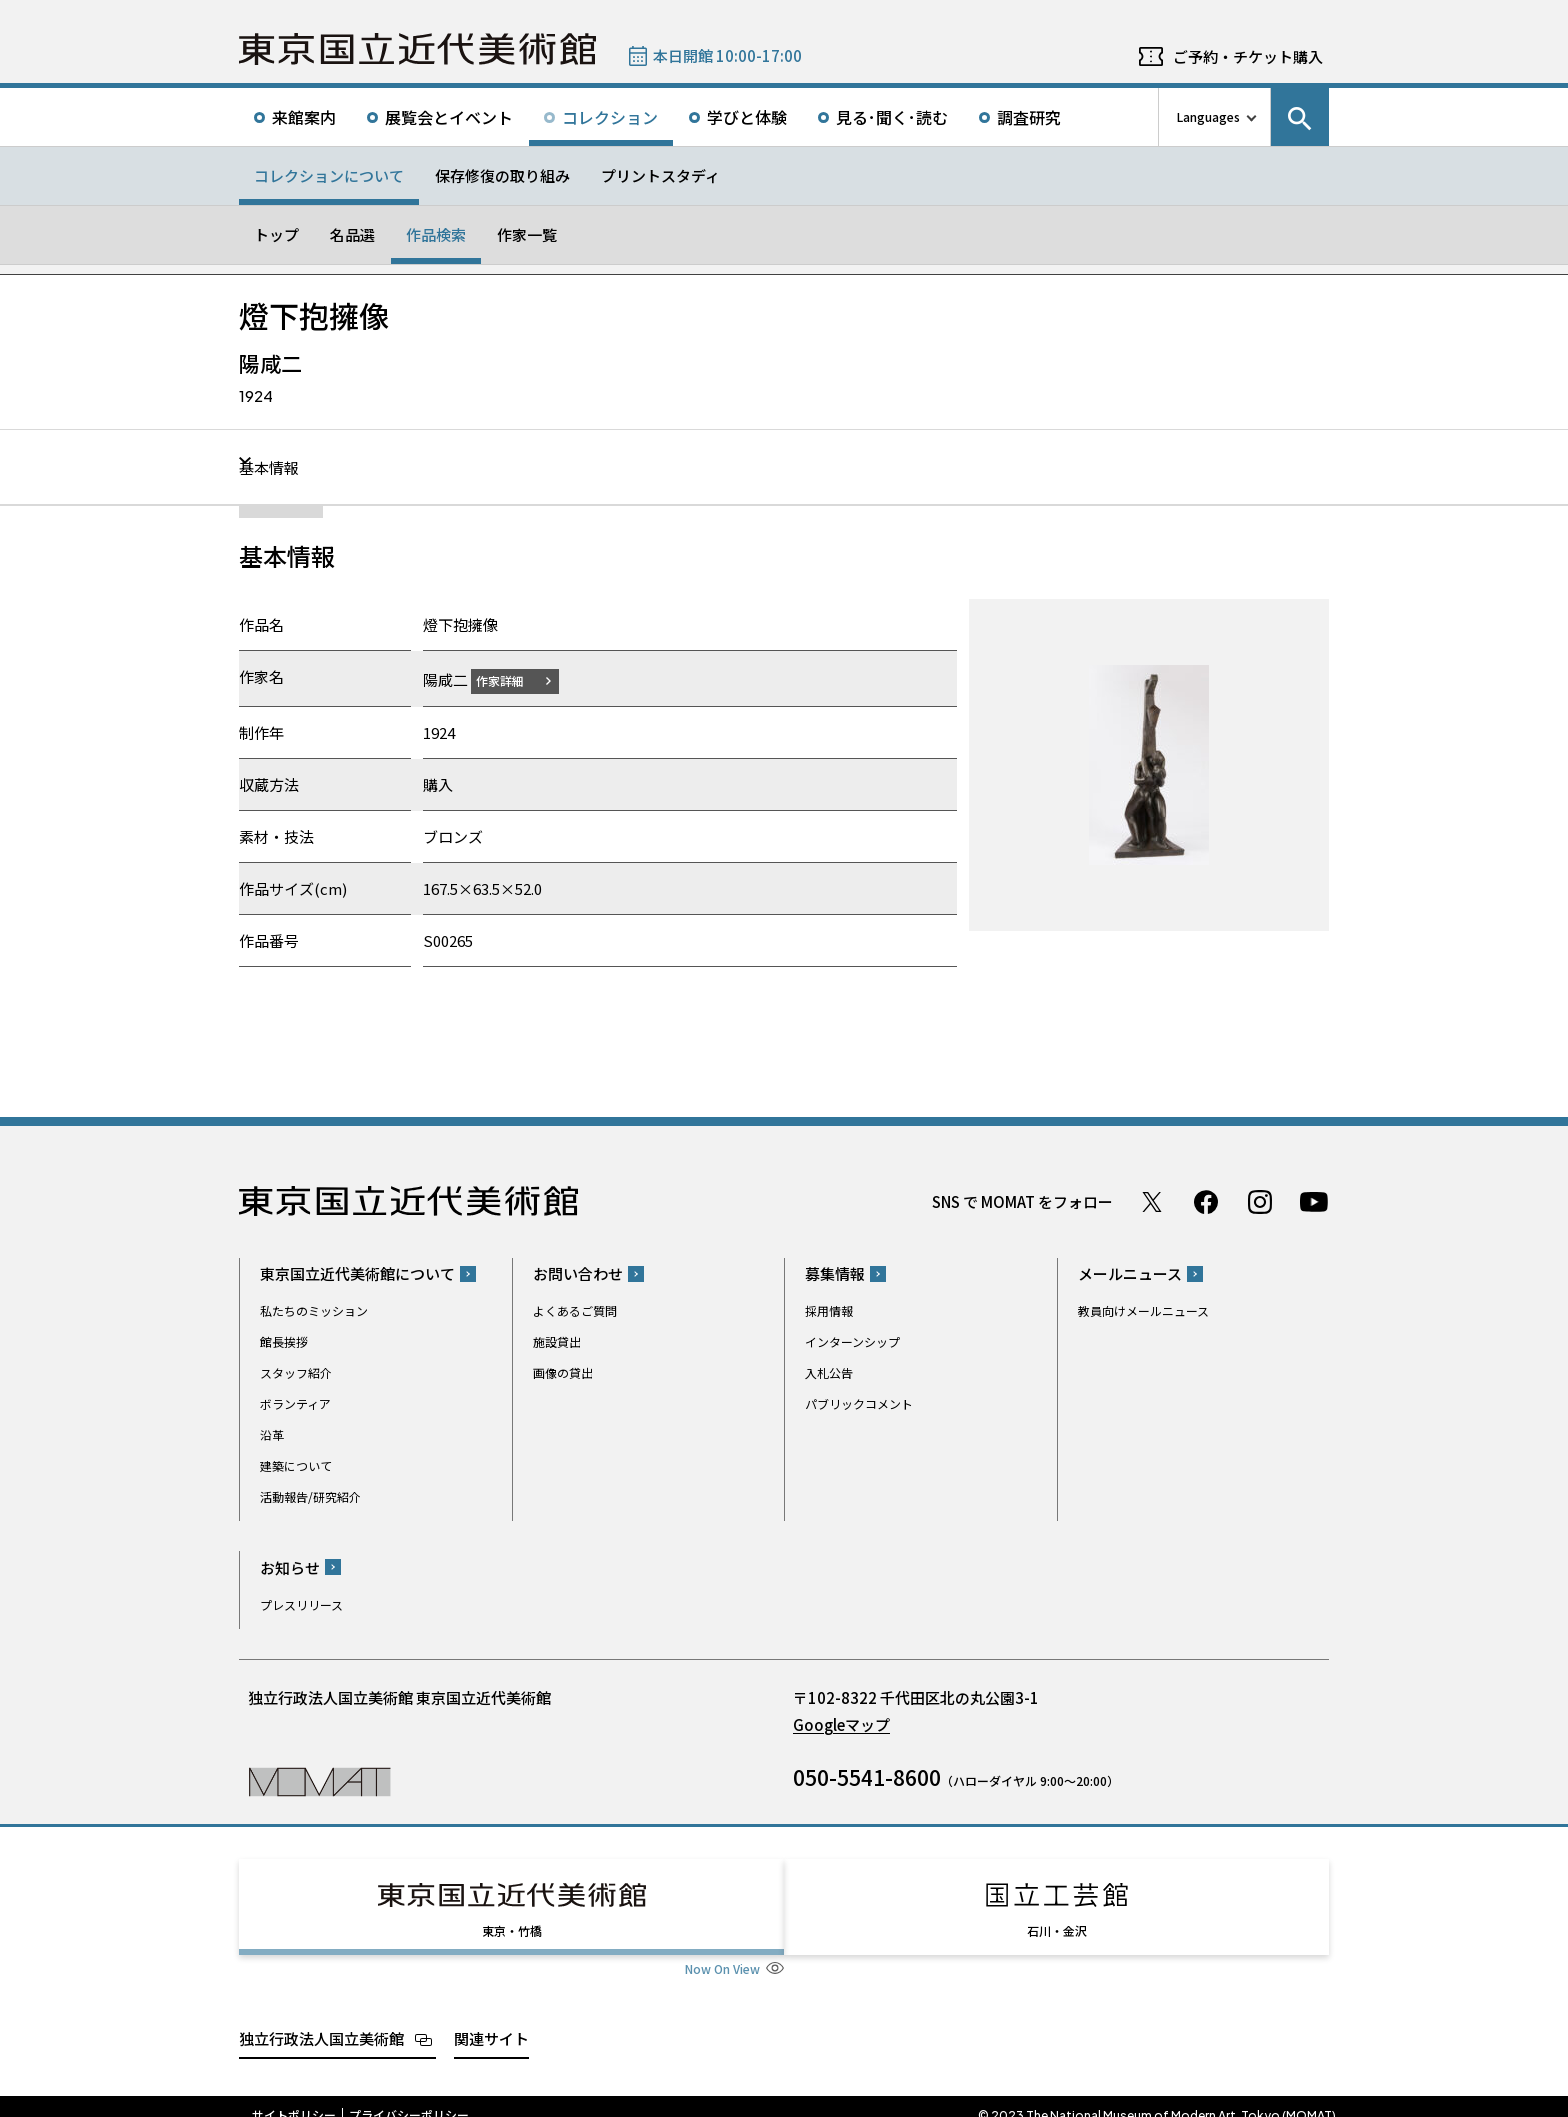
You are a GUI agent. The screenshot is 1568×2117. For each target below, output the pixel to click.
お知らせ (290, 1566)
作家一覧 (527, 234)
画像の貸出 (563, 1372)
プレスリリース (301, 1603)
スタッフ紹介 (296, 1372)
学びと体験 (747, 117)
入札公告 (829, 1372)
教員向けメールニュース (1143, 1310)
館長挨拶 (284, 1341)
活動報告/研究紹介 (310, 1496)
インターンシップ (852, 1341)
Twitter (1152, 1201)
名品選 (352, 234)
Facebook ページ (1206, 1201)
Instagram (1260, 1201)
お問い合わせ (578, 1273)
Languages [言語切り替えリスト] (1208, 116)
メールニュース (1130, 1273)
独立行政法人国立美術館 (321, 2019)
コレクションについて (329, 175)
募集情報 (835, 1273)
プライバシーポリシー (409, 2097)
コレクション (610, 117)
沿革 (272, 1434)
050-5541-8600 (867, 1776)
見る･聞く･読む (892, 117)
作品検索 (436, 234)
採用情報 (829, 1310)
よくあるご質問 (575, 1310)
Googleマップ (841, 1723)
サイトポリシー (294, 2097)
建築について (296, 1465)
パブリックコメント (859, 1403)
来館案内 (304, 117)
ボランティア (295, 1403)
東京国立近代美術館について (357, 1273)
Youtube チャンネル (1314, 1201)
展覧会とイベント (449, 117)
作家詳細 (512, 679)
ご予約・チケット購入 (1248, 56)
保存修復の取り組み (502, 175)
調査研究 (1029, 117)
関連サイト (491, 2019)
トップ (276, 234)
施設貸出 (557, 1341)
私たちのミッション (314, 1310)
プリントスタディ (660, 175)
